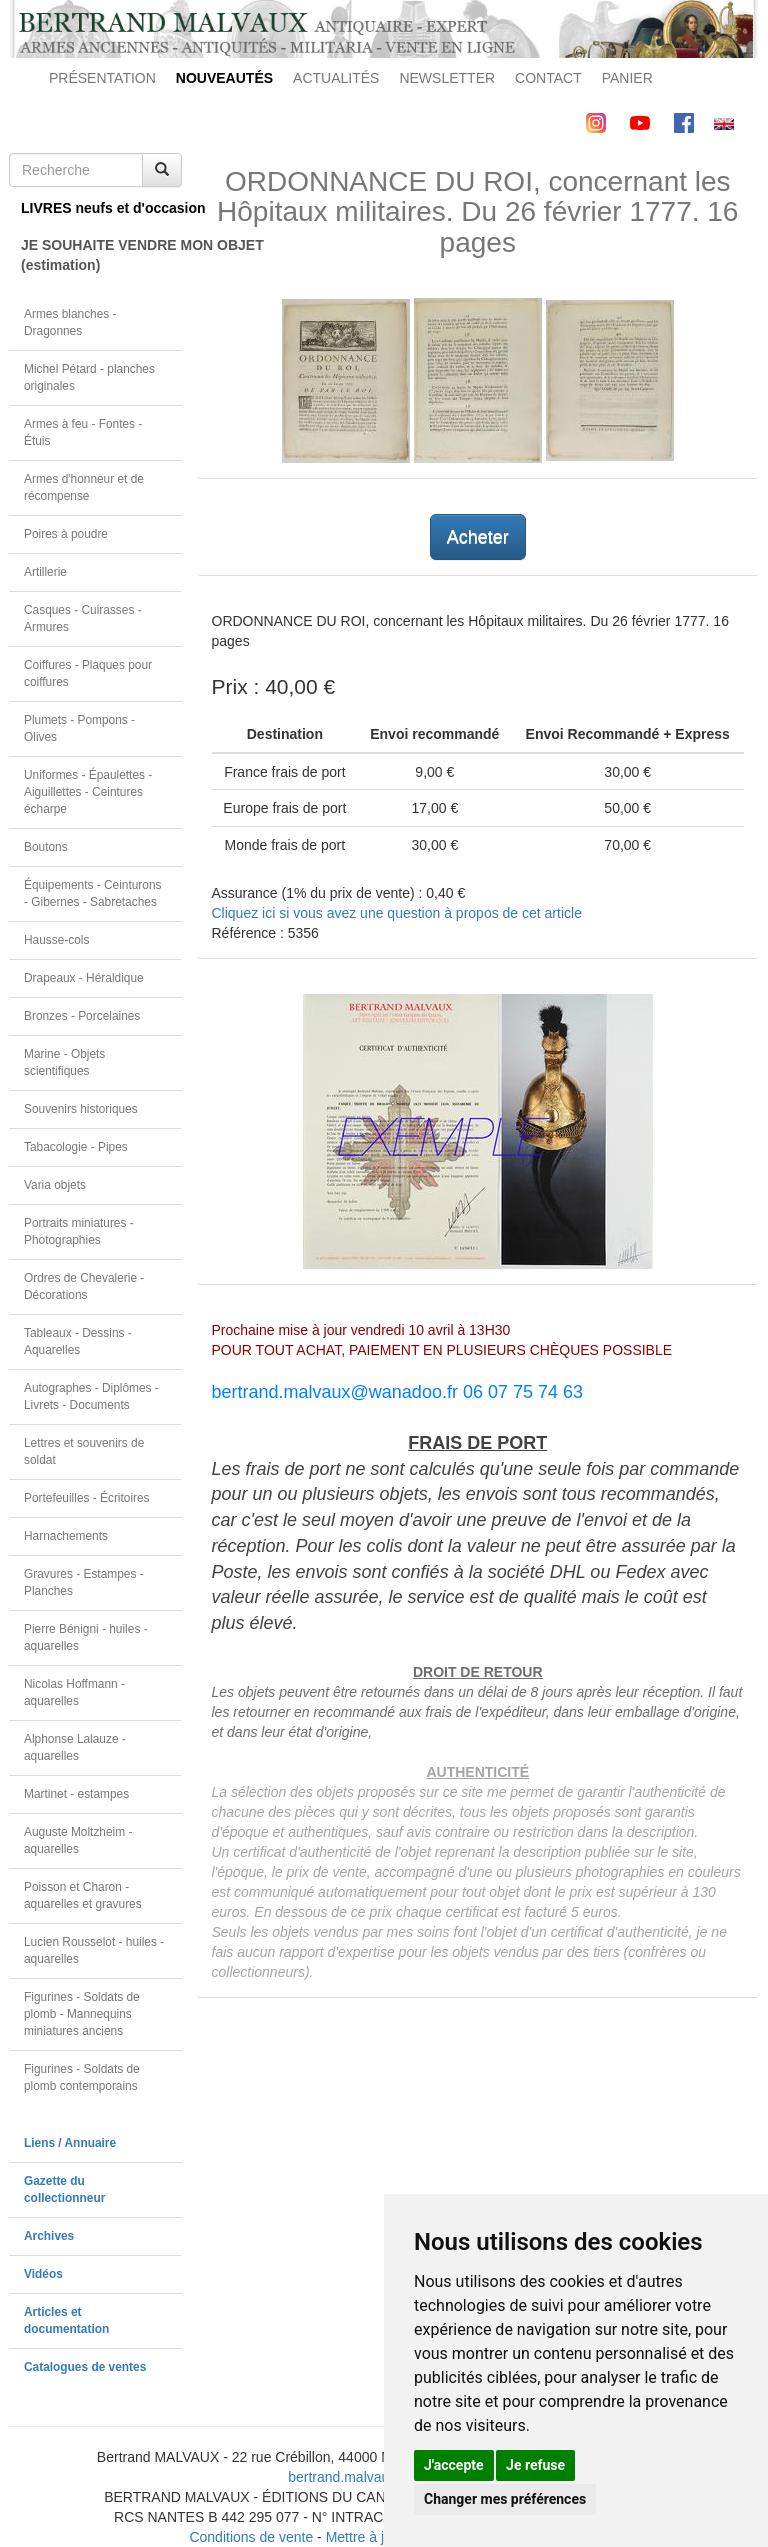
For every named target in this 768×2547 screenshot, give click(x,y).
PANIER (627, 78)
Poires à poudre (66, 534)
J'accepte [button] (454, 2465)
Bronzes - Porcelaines (82, 1016)
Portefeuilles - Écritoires (87, 1498)
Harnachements (66, 1536)
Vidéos (43, 2274)
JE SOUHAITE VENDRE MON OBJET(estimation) (101, 255)
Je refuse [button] (535, 2465)
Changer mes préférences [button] (505, 2499)
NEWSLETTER (447, 78)
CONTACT (548, 78)
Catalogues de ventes (85, 2367)
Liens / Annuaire (70, 2143)
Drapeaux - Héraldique (84, 978)
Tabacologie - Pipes (76, 1147)
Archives (49, 2236)
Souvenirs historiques (81, 1109)
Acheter (478, 537)
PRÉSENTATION (102, 78)
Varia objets (55, 1185)
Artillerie (45, 572)
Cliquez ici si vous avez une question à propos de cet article (397, 913)
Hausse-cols (56, 940)
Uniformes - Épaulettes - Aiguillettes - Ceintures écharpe (88, 792)
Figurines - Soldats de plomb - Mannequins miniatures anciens (82, 2014)
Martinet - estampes (76, 1794)
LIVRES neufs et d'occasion (101, 208)
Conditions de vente (251, 2537)
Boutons (46, 847)
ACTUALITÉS (336, 78)
